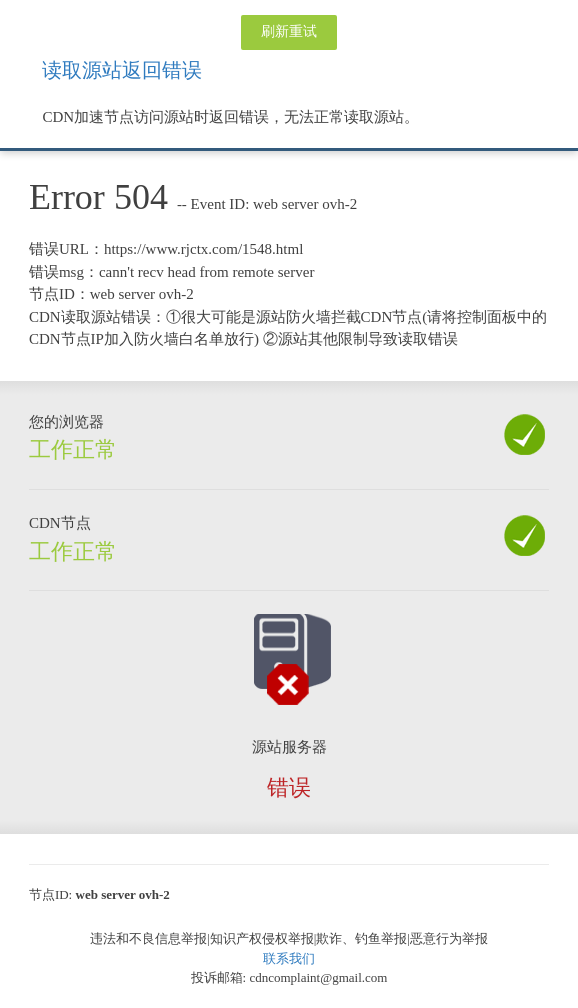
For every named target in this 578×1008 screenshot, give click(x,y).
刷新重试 (289, 31)
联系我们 (289, 958)
